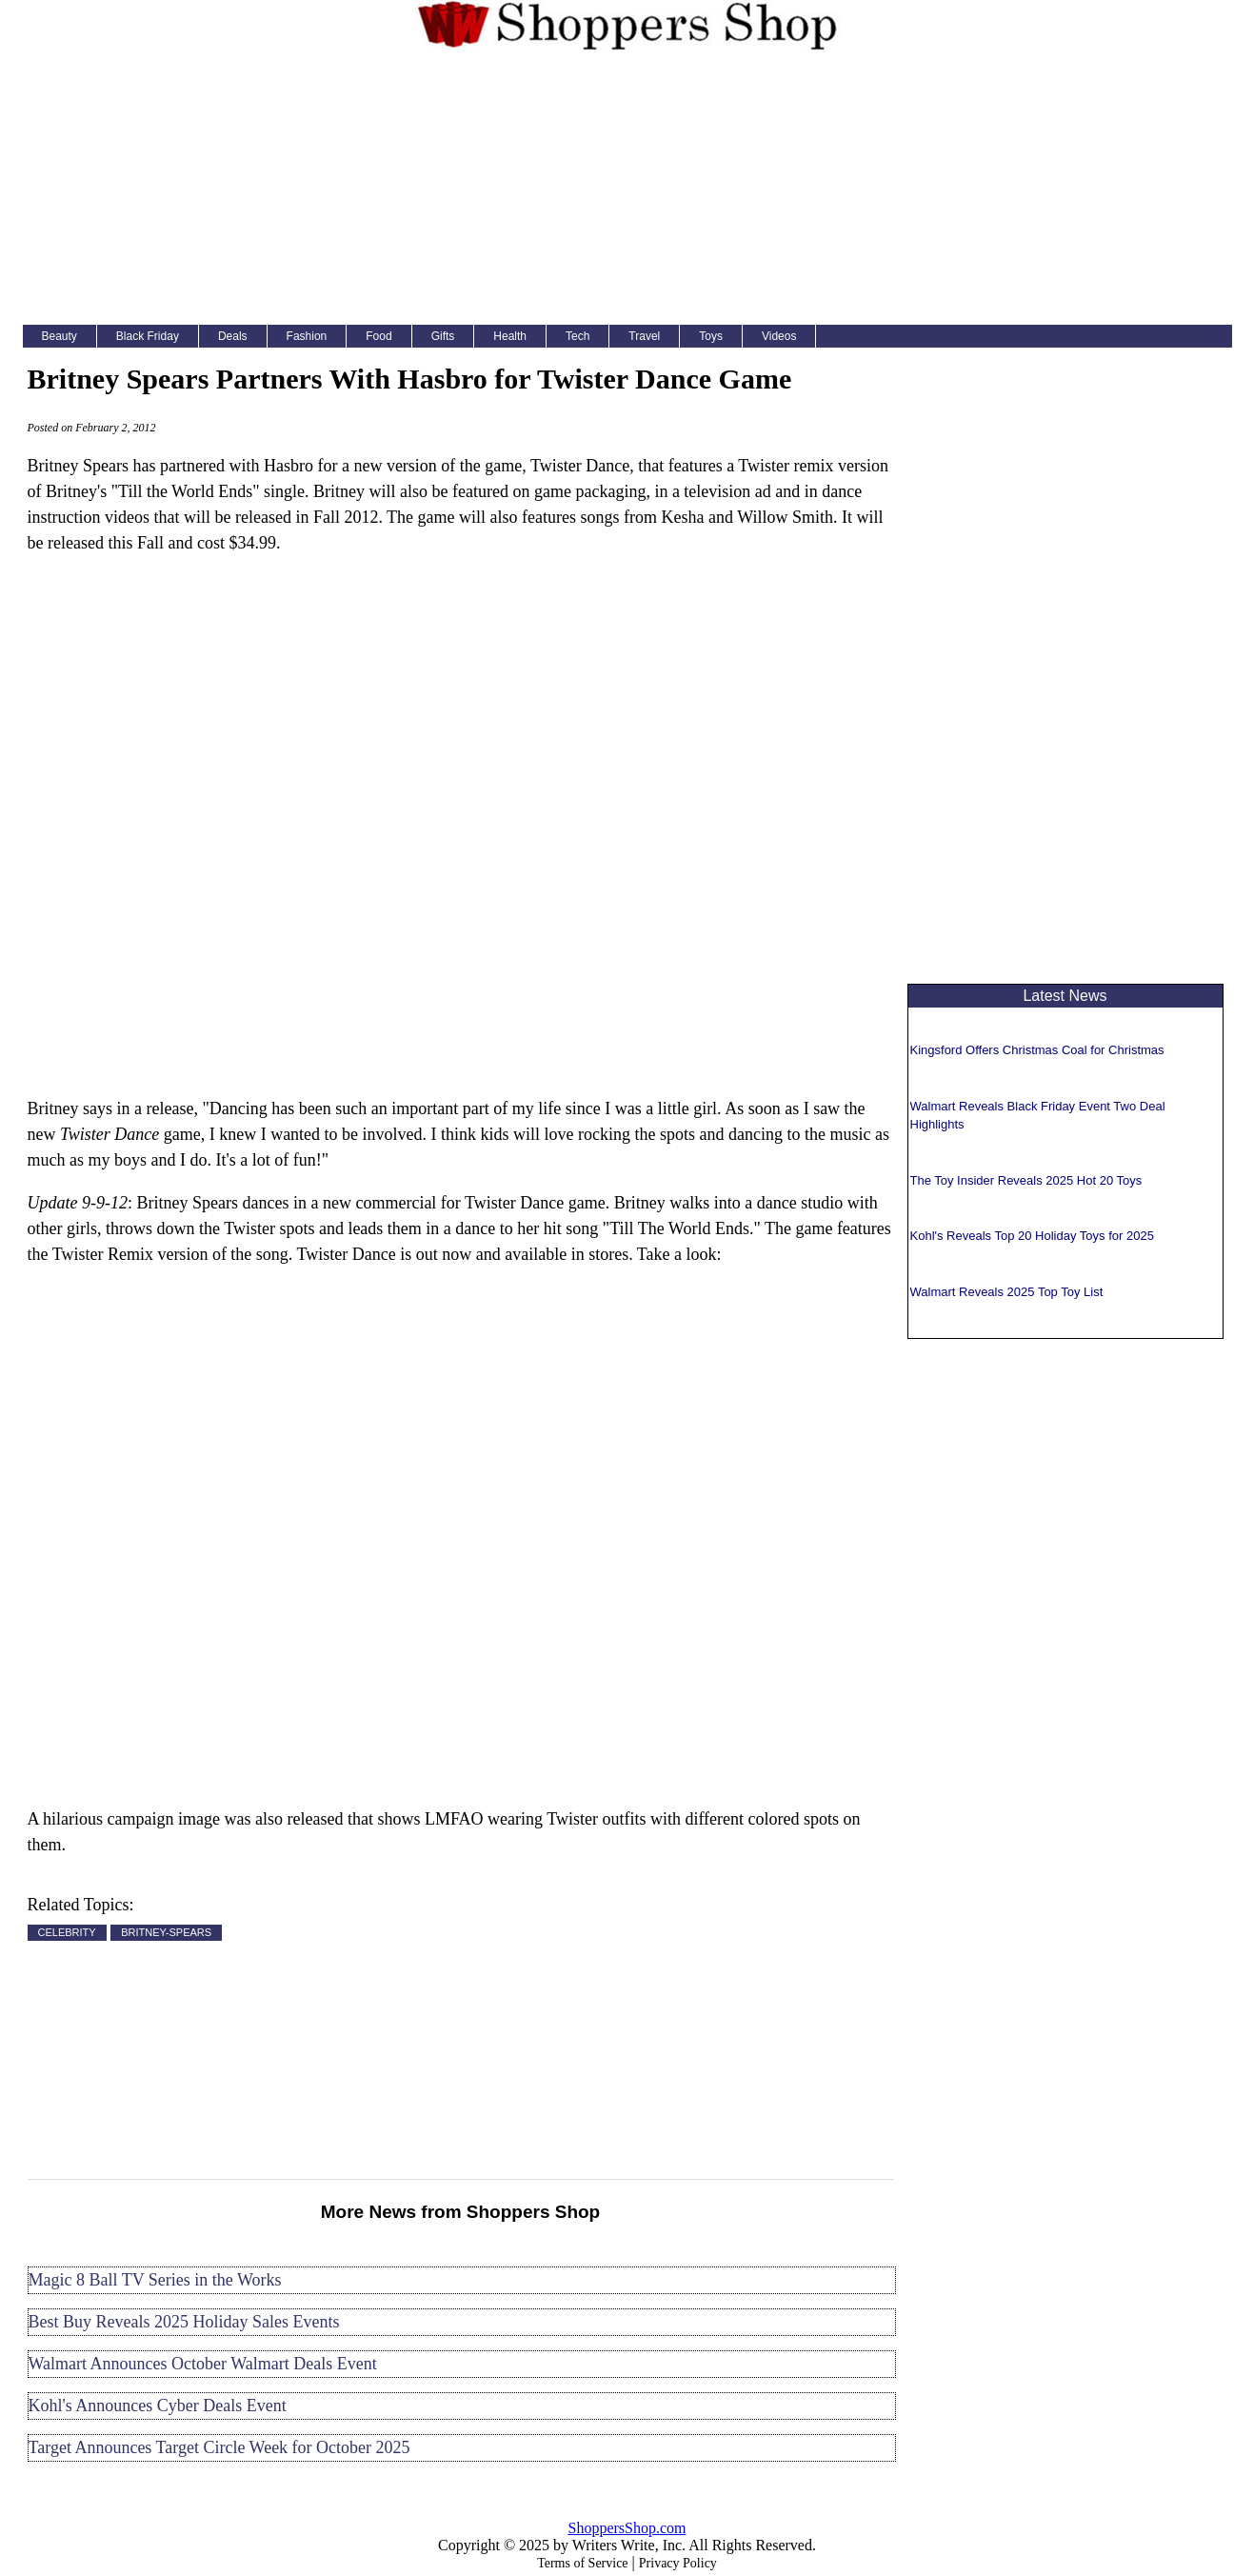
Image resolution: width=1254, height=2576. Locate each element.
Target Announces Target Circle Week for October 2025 (219, 2447)
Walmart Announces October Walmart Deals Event (203, 2363)
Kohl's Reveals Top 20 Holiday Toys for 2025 (1032, 1235)
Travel (644, 336)
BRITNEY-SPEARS (166, 1932)
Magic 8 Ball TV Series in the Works (155, 2279)
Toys (711, 336)
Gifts (443, 336)
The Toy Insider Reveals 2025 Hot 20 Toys (1026, 1180)
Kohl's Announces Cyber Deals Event (158, 2405)
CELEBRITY (67, 1932)
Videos (779, 336)
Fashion (307, 336)
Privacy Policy (678, 2563)
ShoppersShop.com (627, 2528)
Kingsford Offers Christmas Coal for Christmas (1037, 1050)
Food (378, 336)
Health (510, 336)
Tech (577, 336)
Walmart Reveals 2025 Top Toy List (1007, 1292)
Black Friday (147, 336)
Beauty (59, 336)
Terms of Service (582, 2563)
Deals (233, 336)
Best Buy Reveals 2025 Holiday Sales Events (184, 2321)
